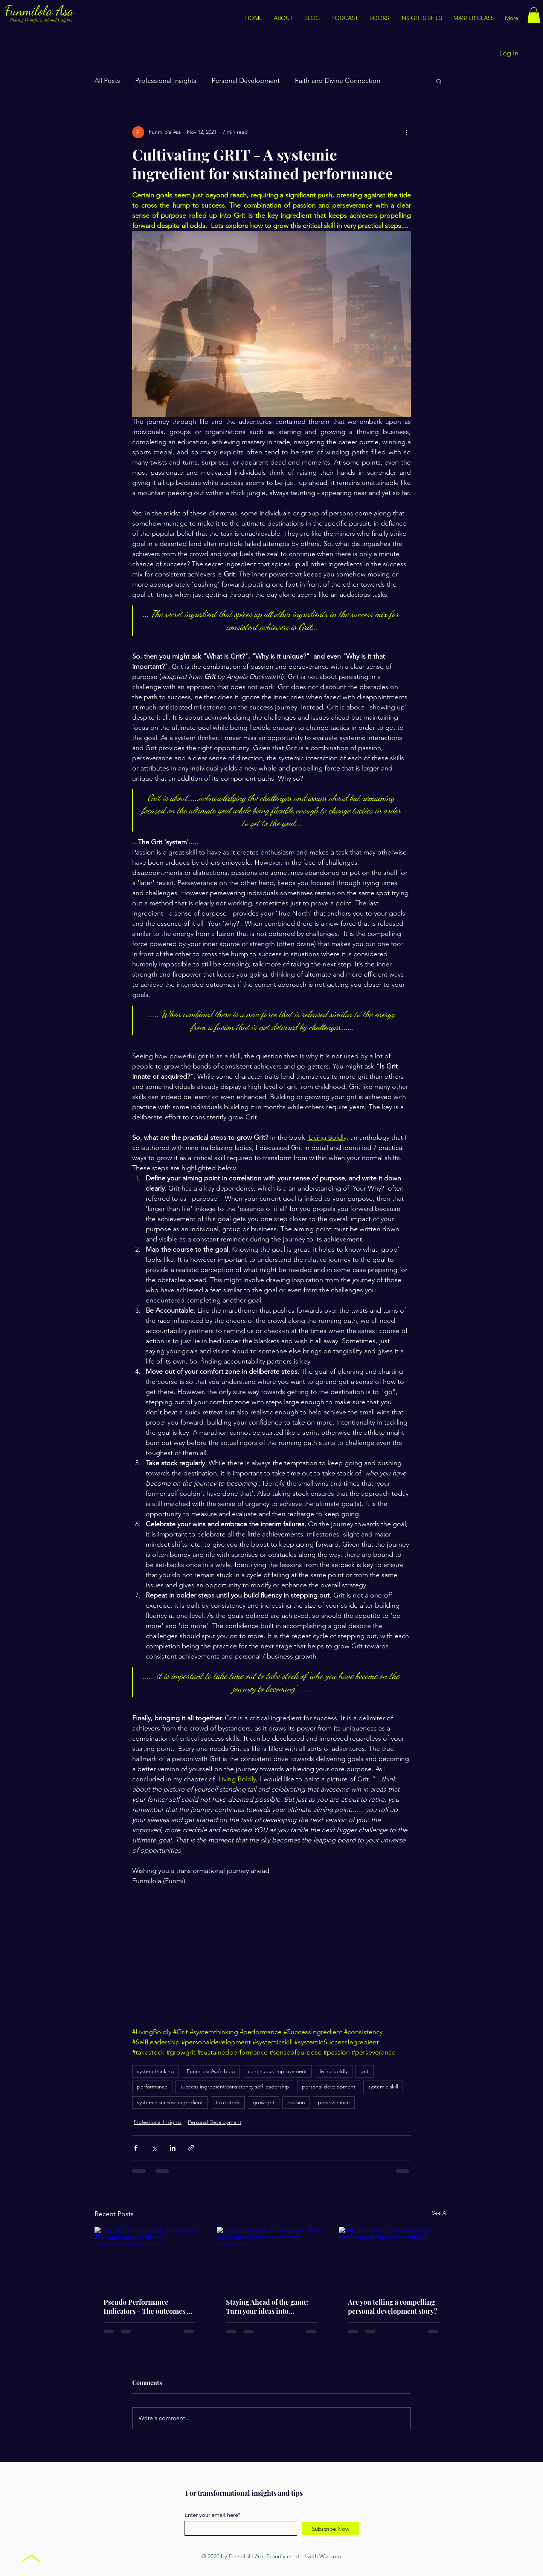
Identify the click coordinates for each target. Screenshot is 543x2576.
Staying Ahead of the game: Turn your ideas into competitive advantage (267, 2307)
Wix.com (330, 2556)
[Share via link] (191, 2147)
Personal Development (246, 80)
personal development (328, 2086)
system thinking (155, 2071)
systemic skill (383, 2086)
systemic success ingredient (170, 2102)
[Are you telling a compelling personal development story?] (393, 2257)
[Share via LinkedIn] (172, 2147)
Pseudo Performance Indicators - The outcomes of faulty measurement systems (148, 2307)
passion (296, 2102)
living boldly (334, 2071)
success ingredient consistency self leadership (234, 2086)
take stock (228, 2102)
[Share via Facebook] (135, 2147)
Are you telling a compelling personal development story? (392, 2307)
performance (152, 2086)
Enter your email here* (213, 2515)
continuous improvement (277, 2071)
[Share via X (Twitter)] (154, 2147)
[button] (421, 18)
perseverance (334, 2102)
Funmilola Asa (41, 11)
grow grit (264, 2102)
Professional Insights (166, 80)
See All (440, 2212)
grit (364, 2071)
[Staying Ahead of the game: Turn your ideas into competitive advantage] (271, 2258)
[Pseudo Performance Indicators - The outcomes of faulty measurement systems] (149, 2257)
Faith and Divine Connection (337, 80)
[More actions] (406, 132)
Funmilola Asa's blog (211, 2071)
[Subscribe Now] (330, 2528)
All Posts (107, 80)
